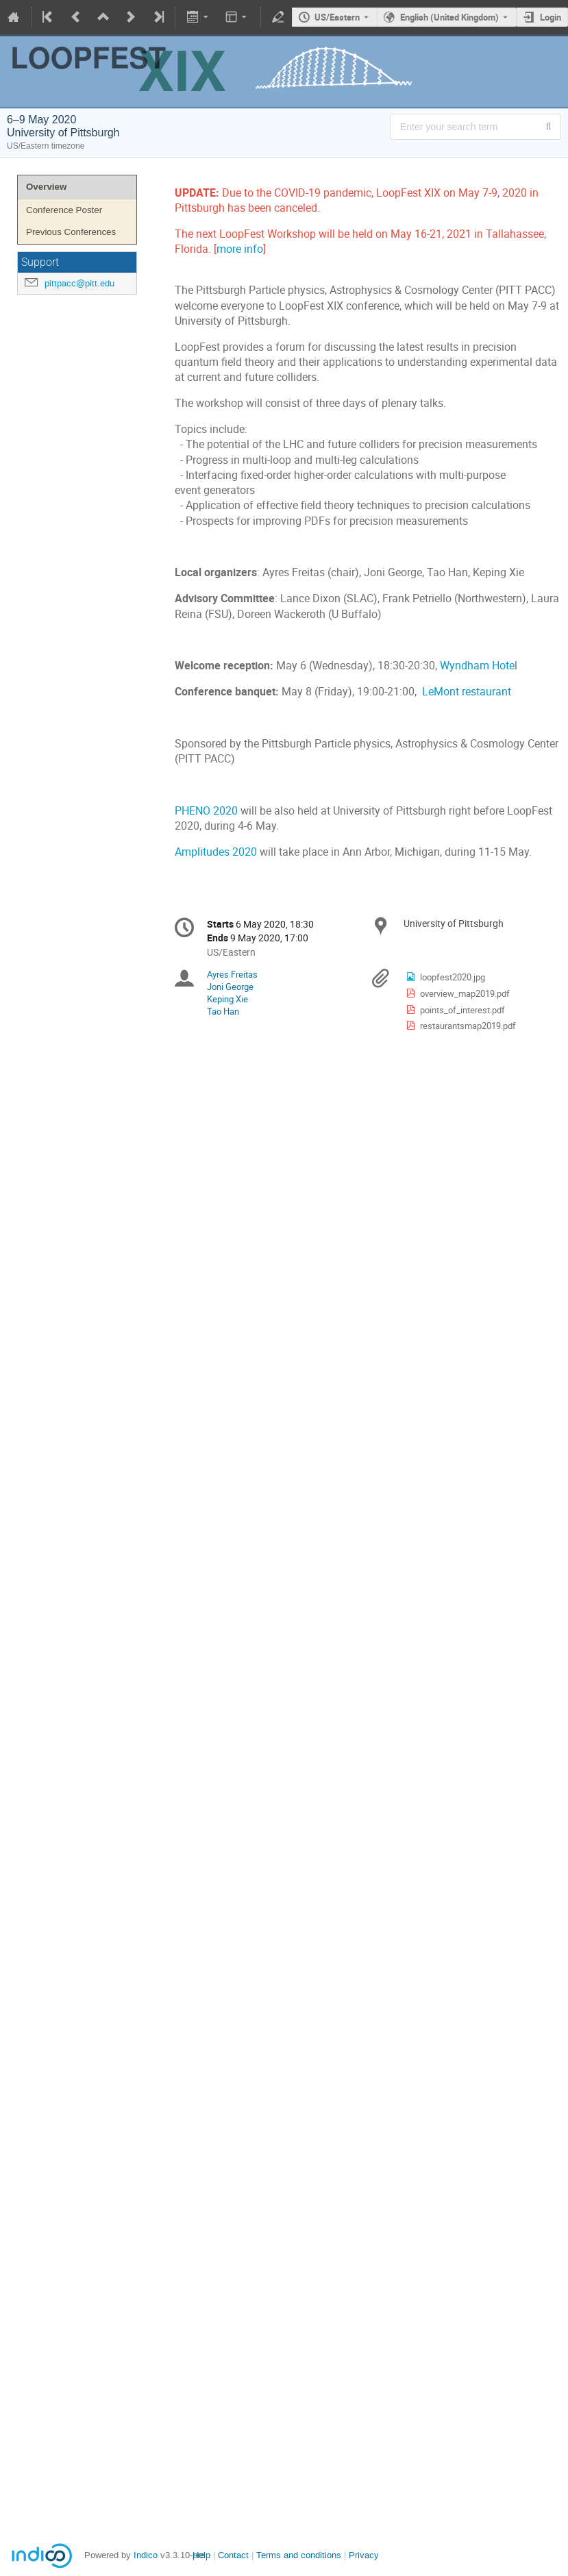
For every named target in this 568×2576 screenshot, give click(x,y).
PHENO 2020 (206, 811)
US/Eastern (337, 17)
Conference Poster (64, 210)
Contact (233, 2555)
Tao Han (223, 1011)
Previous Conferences (71, 232)
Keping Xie (227, 999)
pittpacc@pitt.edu (79, 283)
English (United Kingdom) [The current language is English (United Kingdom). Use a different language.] (449, 17)
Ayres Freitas (232, 974)
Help (201, 2555)
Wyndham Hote (477, 665)
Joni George (230, 986)
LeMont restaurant (466, 691)
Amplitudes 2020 (216, 852)
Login (550, 17)
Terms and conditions (298, 2555)
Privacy (364, 2555)
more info (240, 249)
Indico (146, 2555)
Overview (46, 187)
